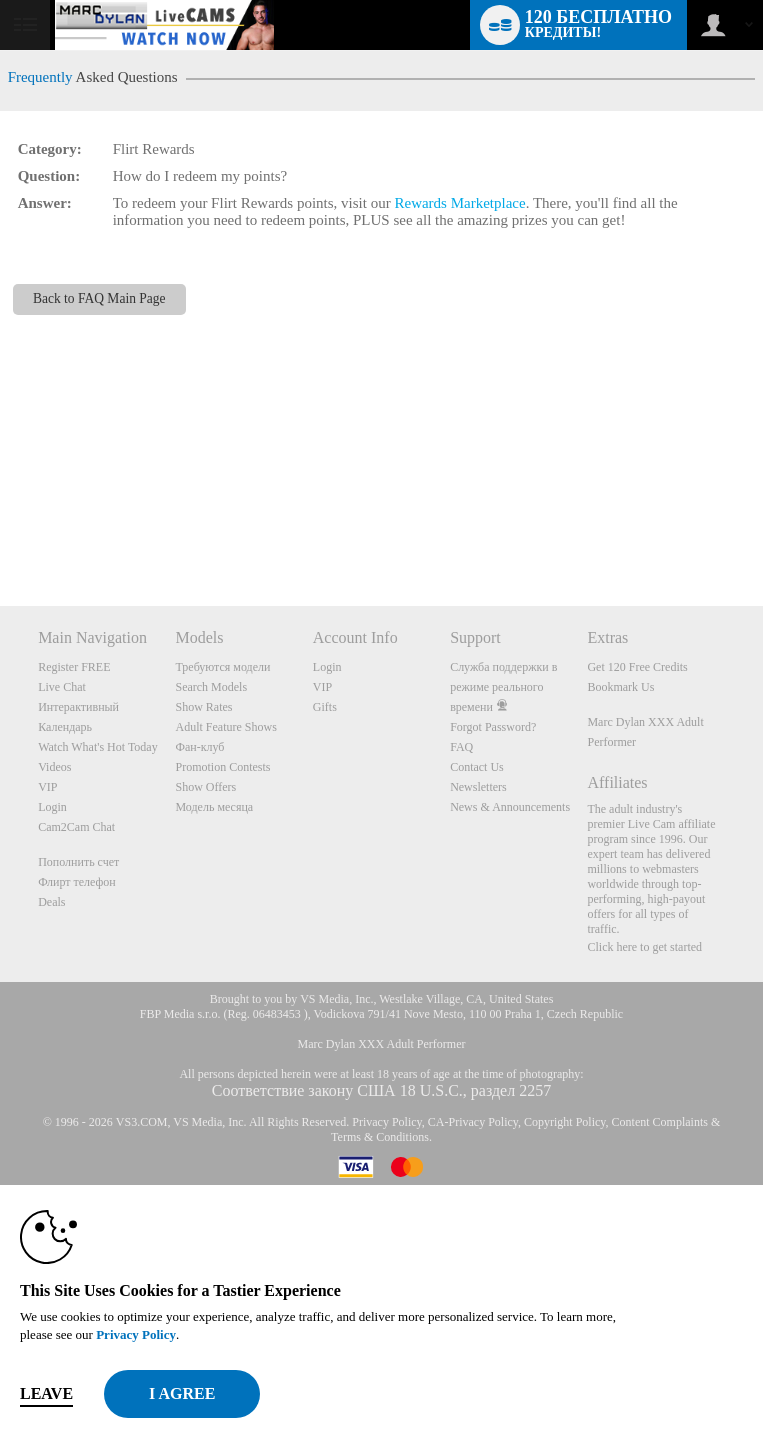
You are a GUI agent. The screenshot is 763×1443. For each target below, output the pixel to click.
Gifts (325, 707)
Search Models (211, 687)
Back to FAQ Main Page (99, 298)
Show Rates (203, 707)
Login (52, 807)
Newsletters (478, 787)
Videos (54, 767)
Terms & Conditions (380, 1137)
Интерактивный (78, 707)
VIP (47, 787)
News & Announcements (510, 807)
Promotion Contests (222, 767)
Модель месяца (214, 807)
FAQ (461, 747)
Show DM (0, 531)
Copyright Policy (565, 1122)
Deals (51, 902)
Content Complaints (660, 1122)
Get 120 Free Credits (637, 667)
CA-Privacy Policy (473, 1122)
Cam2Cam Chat (76, 827)
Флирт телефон (77, 882)
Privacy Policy (387, 1122)
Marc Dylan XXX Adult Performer (382, 1044)
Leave (46, 1393)
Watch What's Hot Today (98, 747)
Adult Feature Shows (225, 727)
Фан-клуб (199, 747)
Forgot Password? (493, 727)
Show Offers (205, 787)
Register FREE (74, 667)
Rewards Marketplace (459, 203)
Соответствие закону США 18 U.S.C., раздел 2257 (381, 1090)
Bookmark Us (620, 687)
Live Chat (62, 687)
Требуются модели (222, 667)
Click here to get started (644, 947)
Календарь (65, 727)
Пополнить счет (78, 862)
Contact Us (477, 767)
